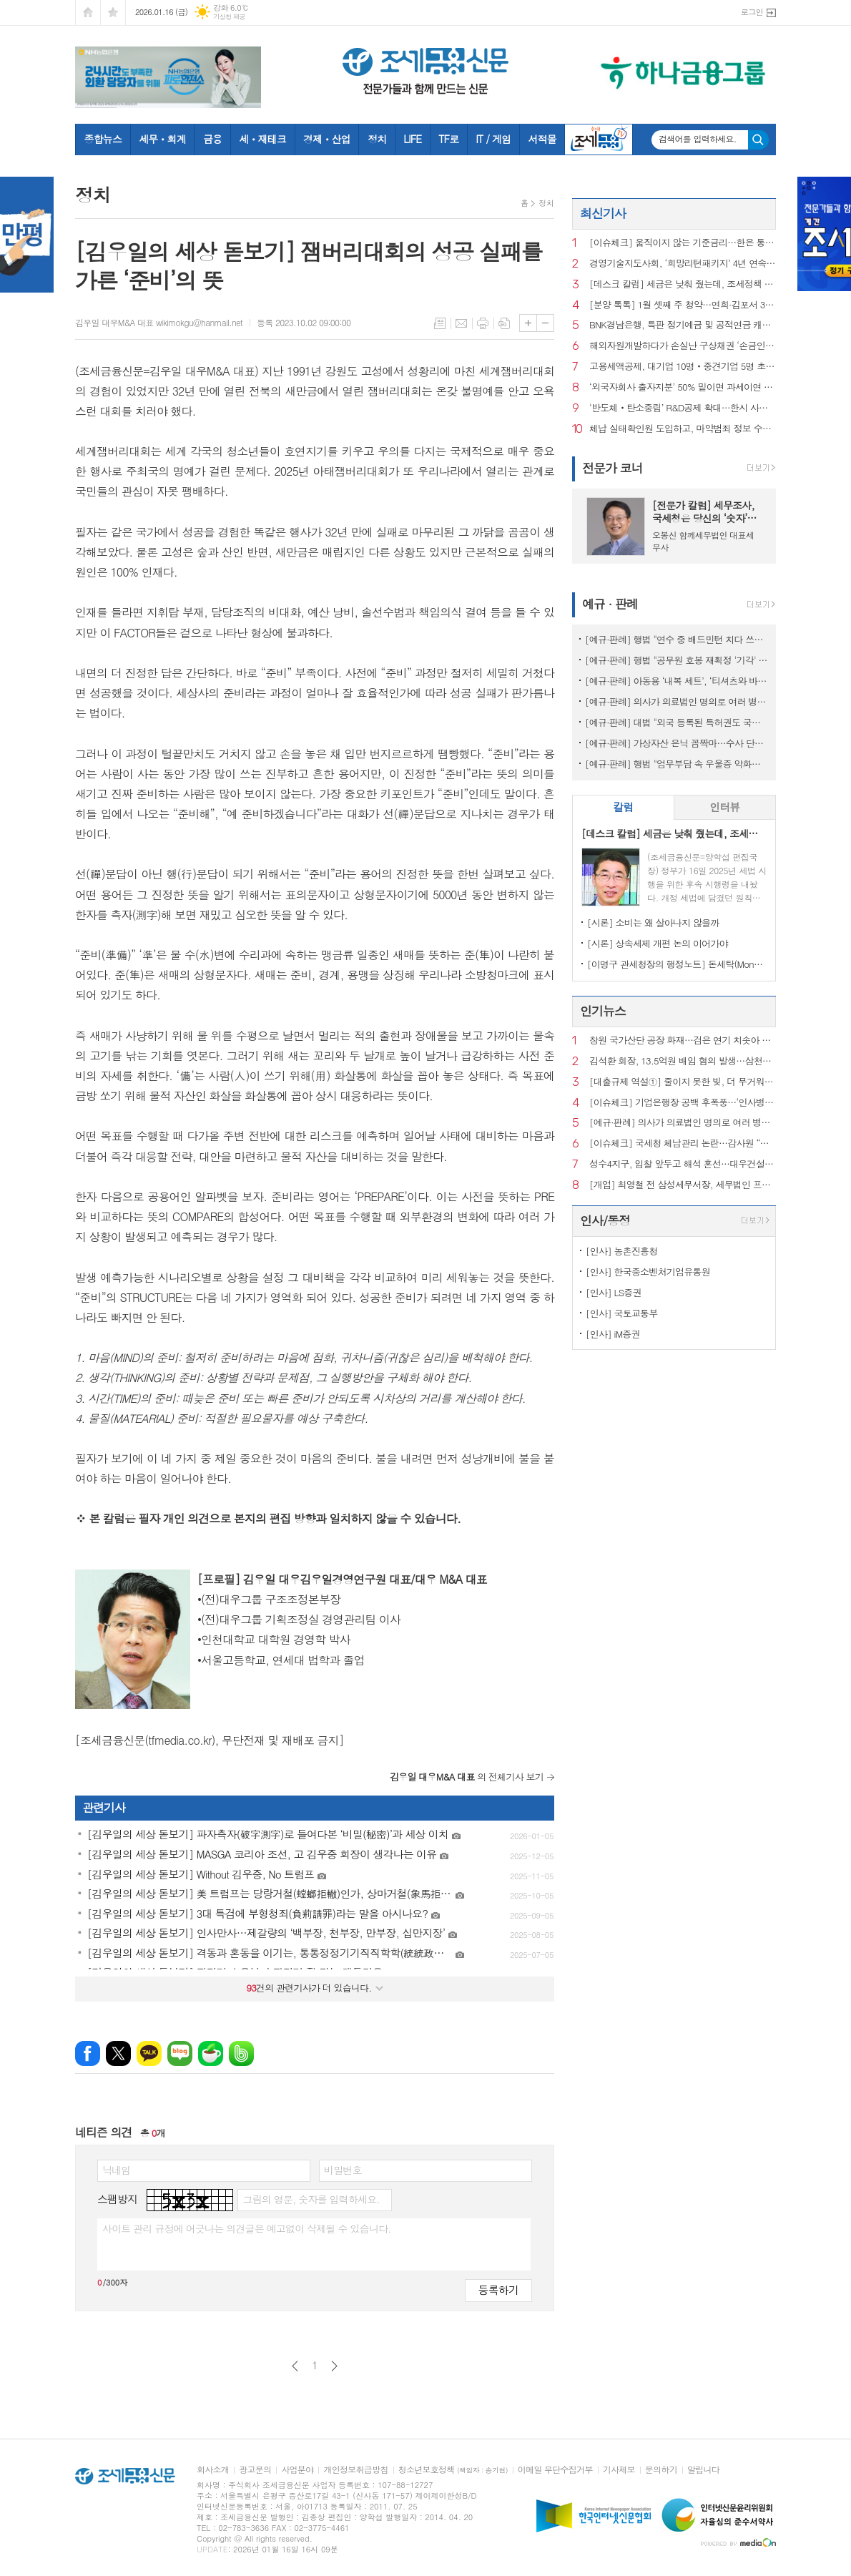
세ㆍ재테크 (262, 139)
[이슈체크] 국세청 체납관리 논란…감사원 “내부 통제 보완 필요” (682, 1143)
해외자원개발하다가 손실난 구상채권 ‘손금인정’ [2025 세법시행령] (682, 346)
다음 (334, 2366)
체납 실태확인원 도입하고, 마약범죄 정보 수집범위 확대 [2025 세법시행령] (682, 429)
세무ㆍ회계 (162, 139)
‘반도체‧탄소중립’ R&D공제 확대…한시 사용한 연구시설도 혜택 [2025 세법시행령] (682, 408)
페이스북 (87, 2053)
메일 (461, 323)
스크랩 (504, 323)
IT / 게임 (493, 139)
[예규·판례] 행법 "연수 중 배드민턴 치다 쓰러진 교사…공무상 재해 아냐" (677, 639)
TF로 (448, 139)
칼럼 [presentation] (623, 806)
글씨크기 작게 (545, 323)
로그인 (752, 11)
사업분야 (297, 2469)
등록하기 (498, 2289)
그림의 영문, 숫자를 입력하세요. (310, 2199)
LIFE (412, 139)
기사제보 (619, 2469)
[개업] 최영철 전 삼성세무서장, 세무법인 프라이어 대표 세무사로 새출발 (682, 1185)
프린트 (483, 323)
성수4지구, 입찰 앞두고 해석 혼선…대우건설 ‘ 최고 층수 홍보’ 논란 (682, 1164)
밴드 (241, 2053)
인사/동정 (605, 1220)
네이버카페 (210, 2053)
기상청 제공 (229, 16)
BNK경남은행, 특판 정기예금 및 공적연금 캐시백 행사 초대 (682, 325)
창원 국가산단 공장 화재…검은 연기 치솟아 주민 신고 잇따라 (682, 1040)
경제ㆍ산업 (326, 139)
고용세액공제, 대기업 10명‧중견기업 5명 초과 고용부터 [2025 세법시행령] (682, 367)
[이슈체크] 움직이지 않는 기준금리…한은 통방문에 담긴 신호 (682, 243)
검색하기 (758, 140)
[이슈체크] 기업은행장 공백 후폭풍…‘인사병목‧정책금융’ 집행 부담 (682, 1103)
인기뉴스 (603, 1010)
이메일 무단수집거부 (555, 2469)
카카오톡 (149, 2053)
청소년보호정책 (453, 2469)
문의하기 (661, 2469)
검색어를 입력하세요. (698, 138)
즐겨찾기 (113, 12)
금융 (212, 139)
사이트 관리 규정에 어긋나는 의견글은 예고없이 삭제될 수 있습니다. (246, 2228)
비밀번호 (343, 2170)
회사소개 (213, 2469)
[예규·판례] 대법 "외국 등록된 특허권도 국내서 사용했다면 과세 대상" (677, 722)
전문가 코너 (612, 467)
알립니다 (703, 2469)
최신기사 (603, 213)
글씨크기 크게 (528, 323)
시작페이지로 (88, 12)
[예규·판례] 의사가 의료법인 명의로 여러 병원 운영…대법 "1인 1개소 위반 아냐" (677, 701)
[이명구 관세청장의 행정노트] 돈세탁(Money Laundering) (677, 964)
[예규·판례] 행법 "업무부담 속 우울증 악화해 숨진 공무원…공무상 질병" (677, 763)
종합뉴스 (103, 139)
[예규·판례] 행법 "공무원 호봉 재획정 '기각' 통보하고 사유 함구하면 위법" (677, 660)
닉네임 (116, 2170)
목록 (440, 323)
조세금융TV (598, 139)
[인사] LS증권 (613, 1292)
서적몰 (542, 139)
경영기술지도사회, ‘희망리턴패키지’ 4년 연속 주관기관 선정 (682, 264)
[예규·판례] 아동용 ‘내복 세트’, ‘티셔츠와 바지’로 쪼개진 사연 (677, 680)
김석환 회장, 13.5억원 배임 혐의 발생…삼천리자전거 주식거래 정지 (682, 1061)
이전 (295, 2366)
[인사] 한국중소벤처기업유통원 (648, 1271)
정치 (377, 139)
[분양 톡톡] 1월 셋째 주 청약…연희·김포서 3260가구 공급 (682, 305)
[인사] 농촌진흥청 (622, 1251)
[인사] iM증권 (613, 1334)
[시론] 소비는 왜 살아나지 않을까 (653, 922)
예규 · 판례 (610, 603)
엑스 (118, 2053)
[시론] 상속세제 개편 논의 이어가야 (657, 943)
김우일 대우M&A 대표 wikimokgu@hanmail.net (158, 322)
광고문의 (255, 2469)
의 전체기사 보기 (466, 1776)
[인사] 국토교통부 (622, 1313)
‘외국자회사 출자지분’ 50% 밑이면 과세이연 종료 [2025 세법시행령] (682, 387)
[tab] (623, 807)
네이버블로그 (179, 2053)
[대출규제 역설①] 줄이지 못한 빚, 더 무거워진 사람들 (682, 1082)
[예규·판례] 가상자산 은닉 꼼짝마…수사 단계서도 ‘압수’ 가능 (677, 743)
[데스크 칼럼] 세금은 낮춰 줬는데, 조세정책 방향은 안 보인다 (682, 284)
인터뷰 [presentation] (724, 806)
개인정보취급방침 (355, 2469)
